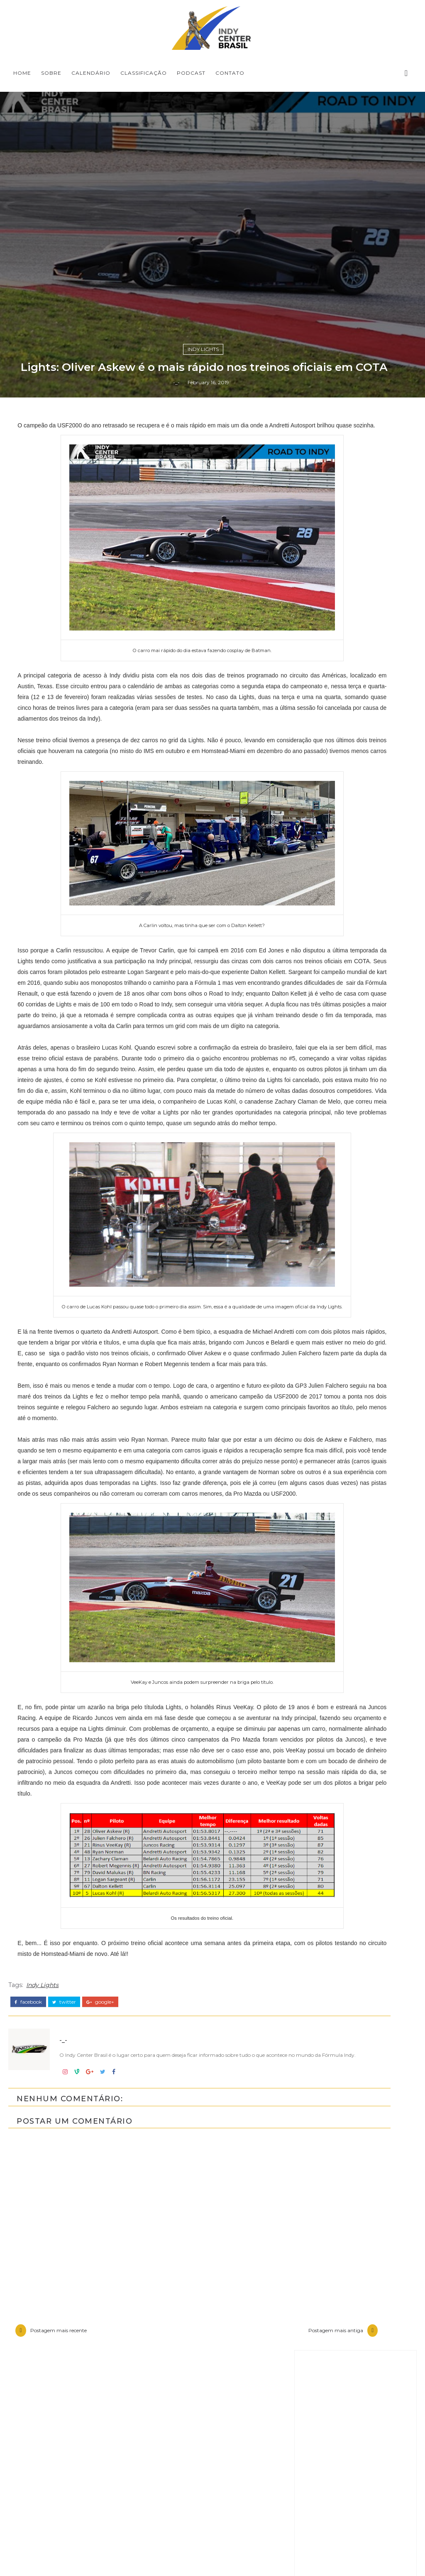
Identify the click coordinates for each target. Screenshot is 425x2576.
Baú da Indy (332, 2104)
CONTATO (229, 73)
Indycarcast (331, 2202)
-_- (176, 1612)
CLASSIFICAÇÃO (143, 73)
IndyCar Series (336, 2188)
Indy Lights (203, 1560)
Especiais (327, 2132)
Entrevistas (331, 2118)
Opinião (324, 2216)
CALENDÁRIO (90, 73)
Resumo (325, 2230)
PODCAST (191, 73)
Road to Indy (334, 2244)
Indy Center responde (350, 2146)
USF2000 (327, 2258)
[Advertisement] (355, 1783)
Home (22, 73)
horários (325, 2272)
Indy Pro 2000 (336, 2174)
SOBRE (51, 73)
